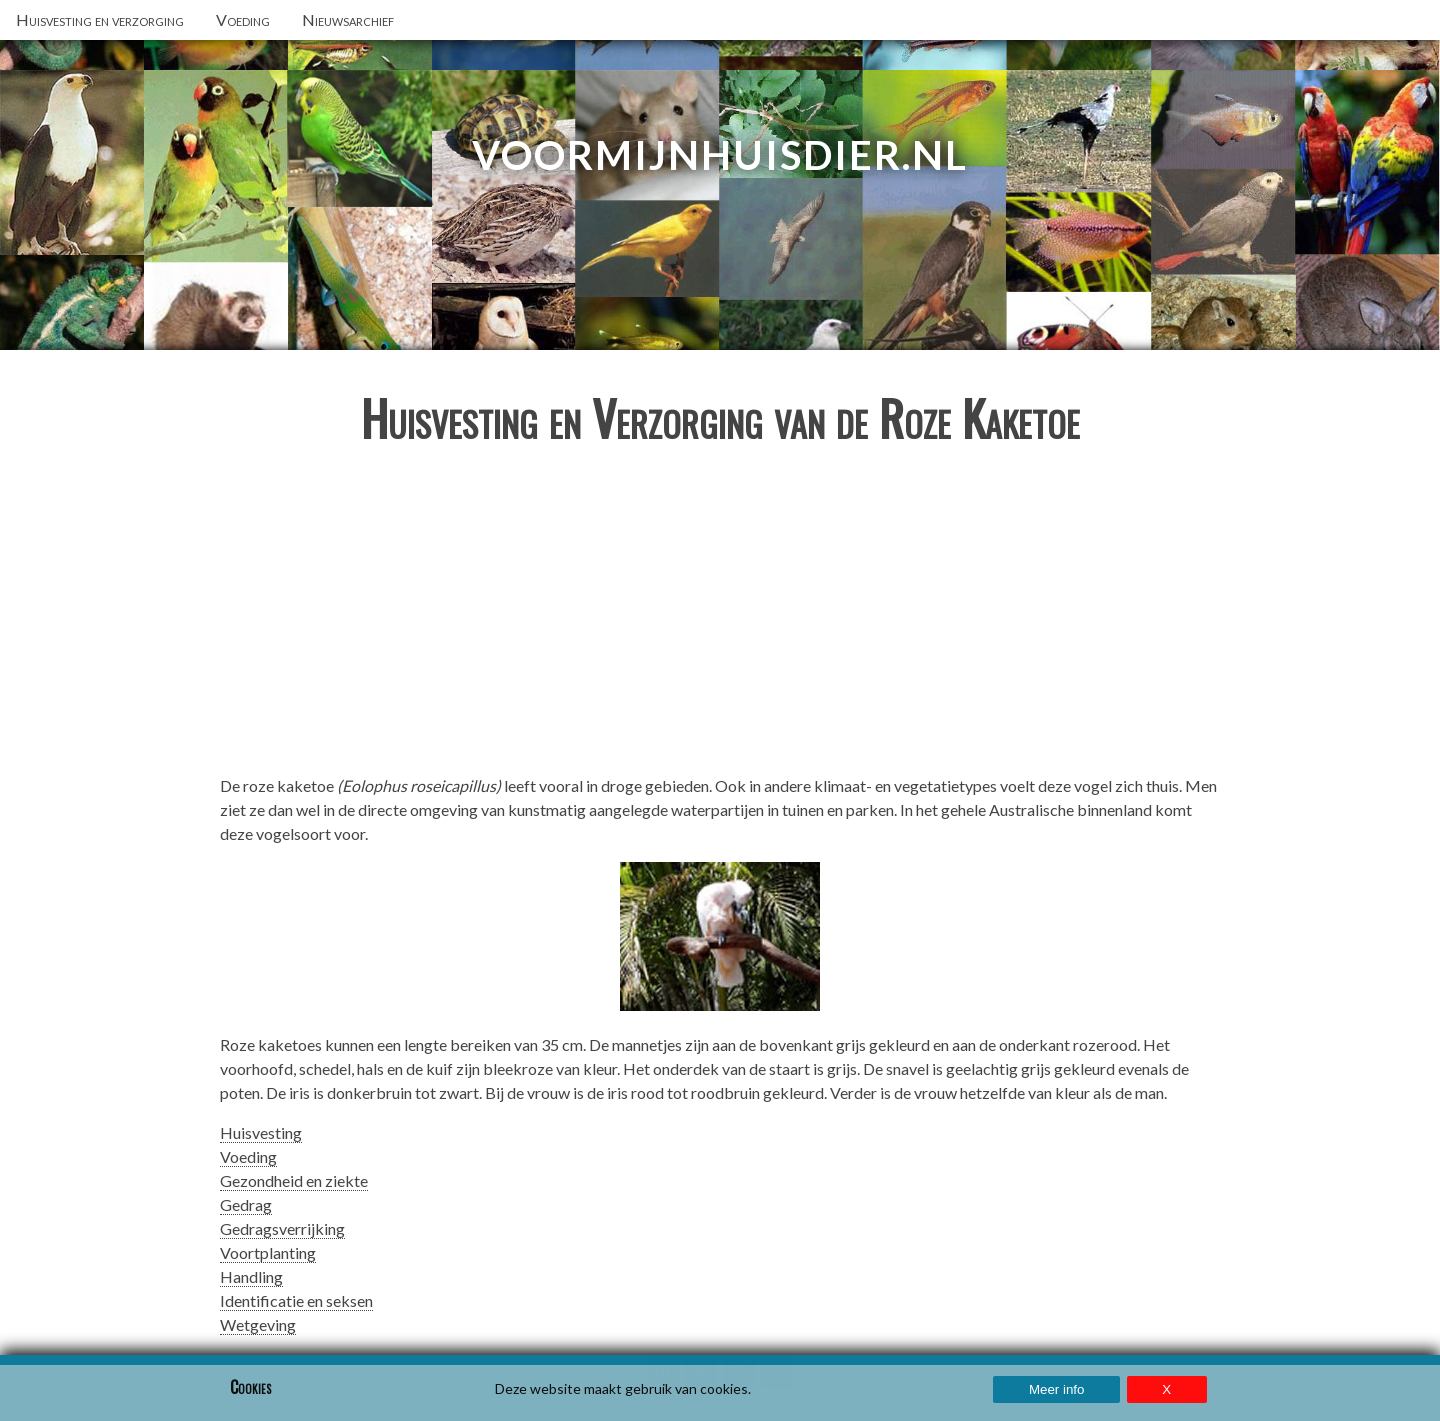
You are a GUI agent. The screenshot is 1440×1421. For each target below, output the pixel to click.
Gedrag (246, 1204)
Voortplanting (268, 1252)
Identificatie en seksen (296, 1300)
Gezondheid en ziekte (294, 1180)
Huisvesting (261, 1132)
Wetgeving (258, 1324)
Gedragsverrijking (282, 1228)
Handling (251, 1276)
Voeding (248, 1156)
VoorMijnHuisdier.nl (720, 155)
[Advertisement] (720, 618)
